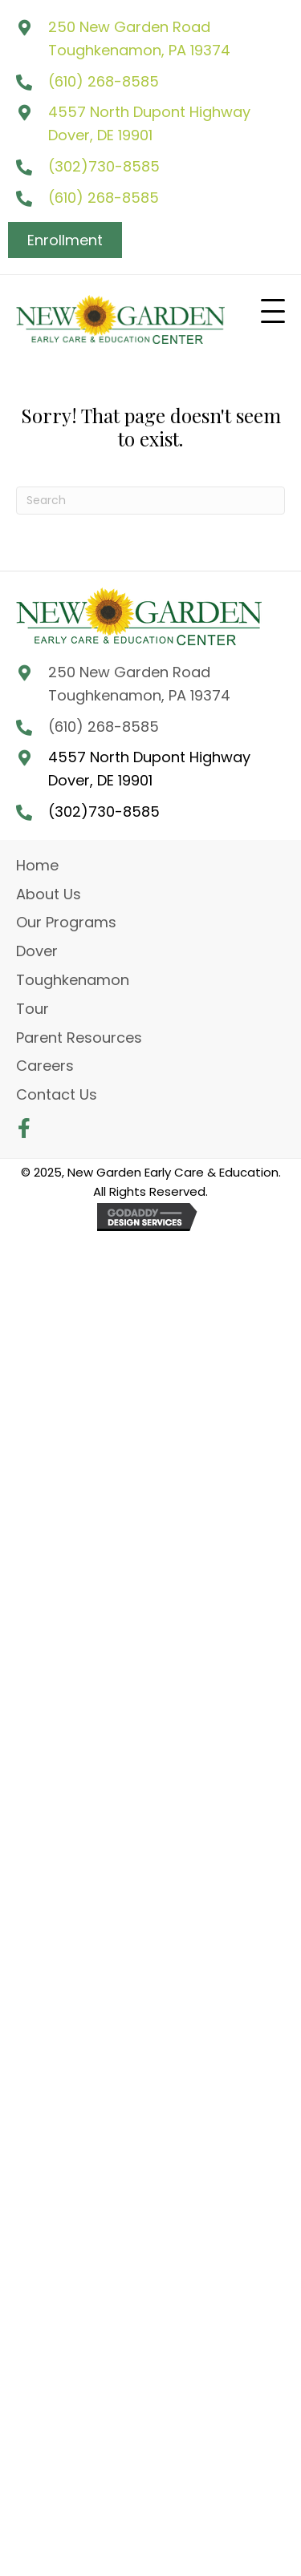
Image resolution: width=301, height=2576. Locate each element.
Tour (32, 1009)
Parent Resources (79, 1038)
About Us (48, 894)
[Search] (150, 501)
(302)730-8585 (104, 166)
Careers (45, 1066)
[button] (273, 312)
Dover (37, 951)
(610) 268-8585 (103, 81)
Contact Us (56, 1094)
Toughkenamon (72, 980)
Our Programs (66, 922)
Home (37, 865)
